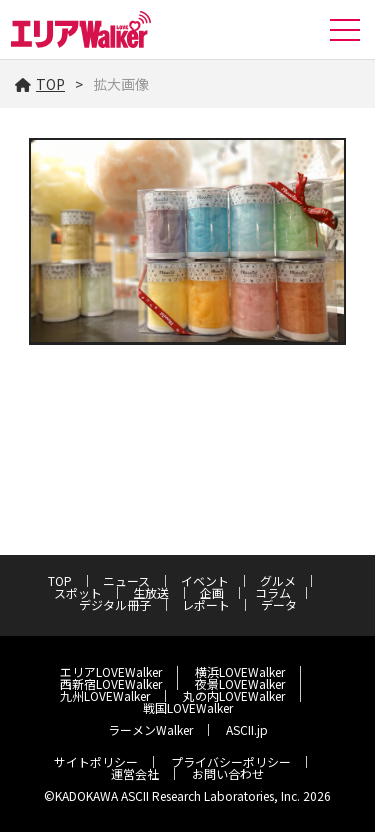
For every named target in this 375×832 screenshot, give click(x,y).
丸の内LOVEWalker (234, 695)
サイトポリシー (96, 761)
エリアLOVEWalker (111, 671)
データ (279, 604)
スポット (78, 592)
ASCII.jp (247, 729)
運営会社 (135, 773)
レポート (206, 604)
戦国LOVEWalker (188, 707)
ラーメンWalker (150, 729)
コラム (273, 592)
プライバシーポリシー (231, 761)
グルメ (278, 580)
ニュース (126, 580)
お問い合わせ (228, 773)
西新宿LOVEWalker (111, 683)
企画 (212, 592)
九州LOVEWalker (105, 695)
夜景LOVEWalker (240, 683)
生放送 (151, 592)
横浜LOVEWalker (240, 671)
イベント (205, 580)
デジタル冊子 (115, 604)
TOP (40, 84)
